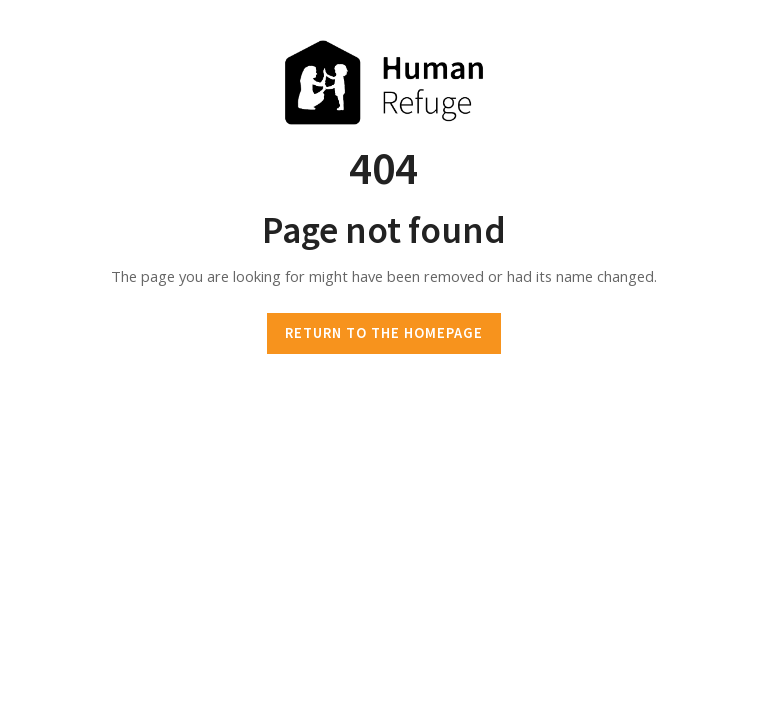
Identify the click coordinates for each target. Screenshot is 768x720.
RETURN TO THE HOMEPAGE (384, 333)
